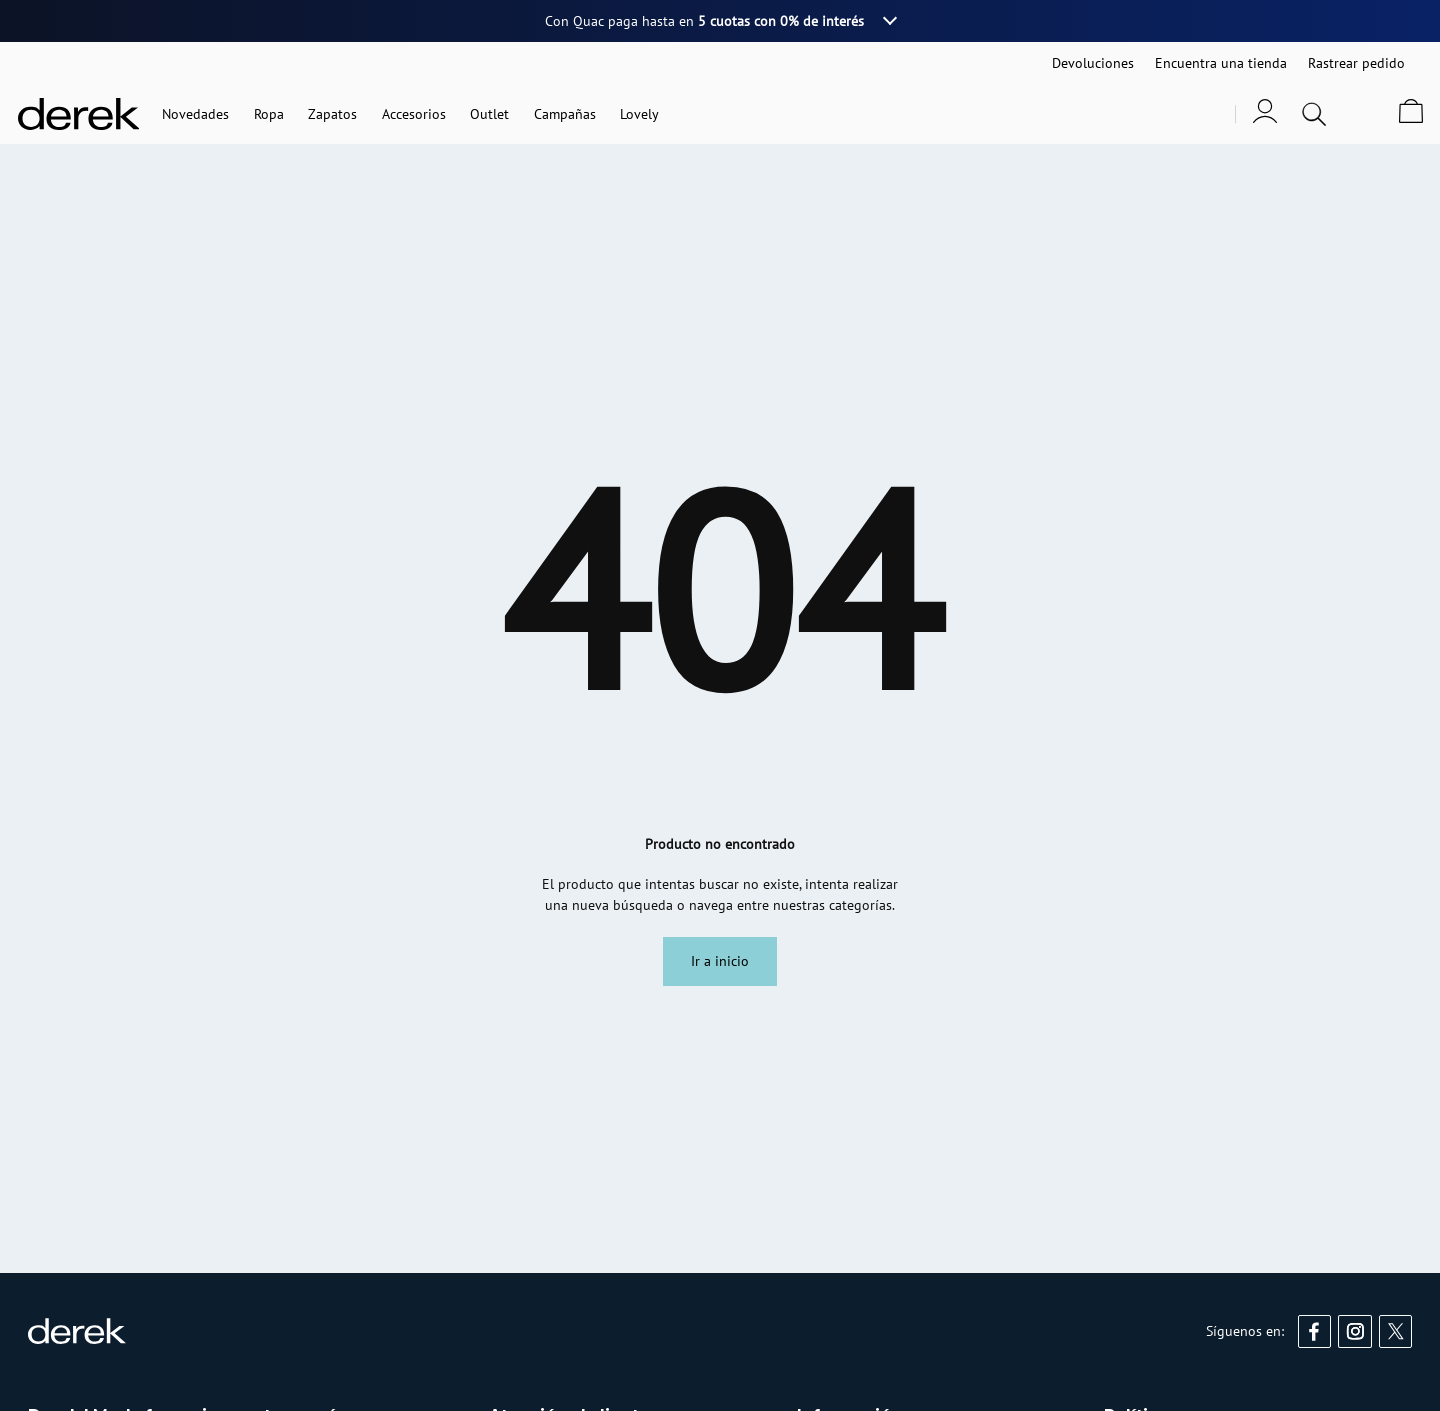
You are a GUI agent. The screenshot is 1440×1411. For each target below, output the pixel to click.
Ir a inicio (720, 961)
